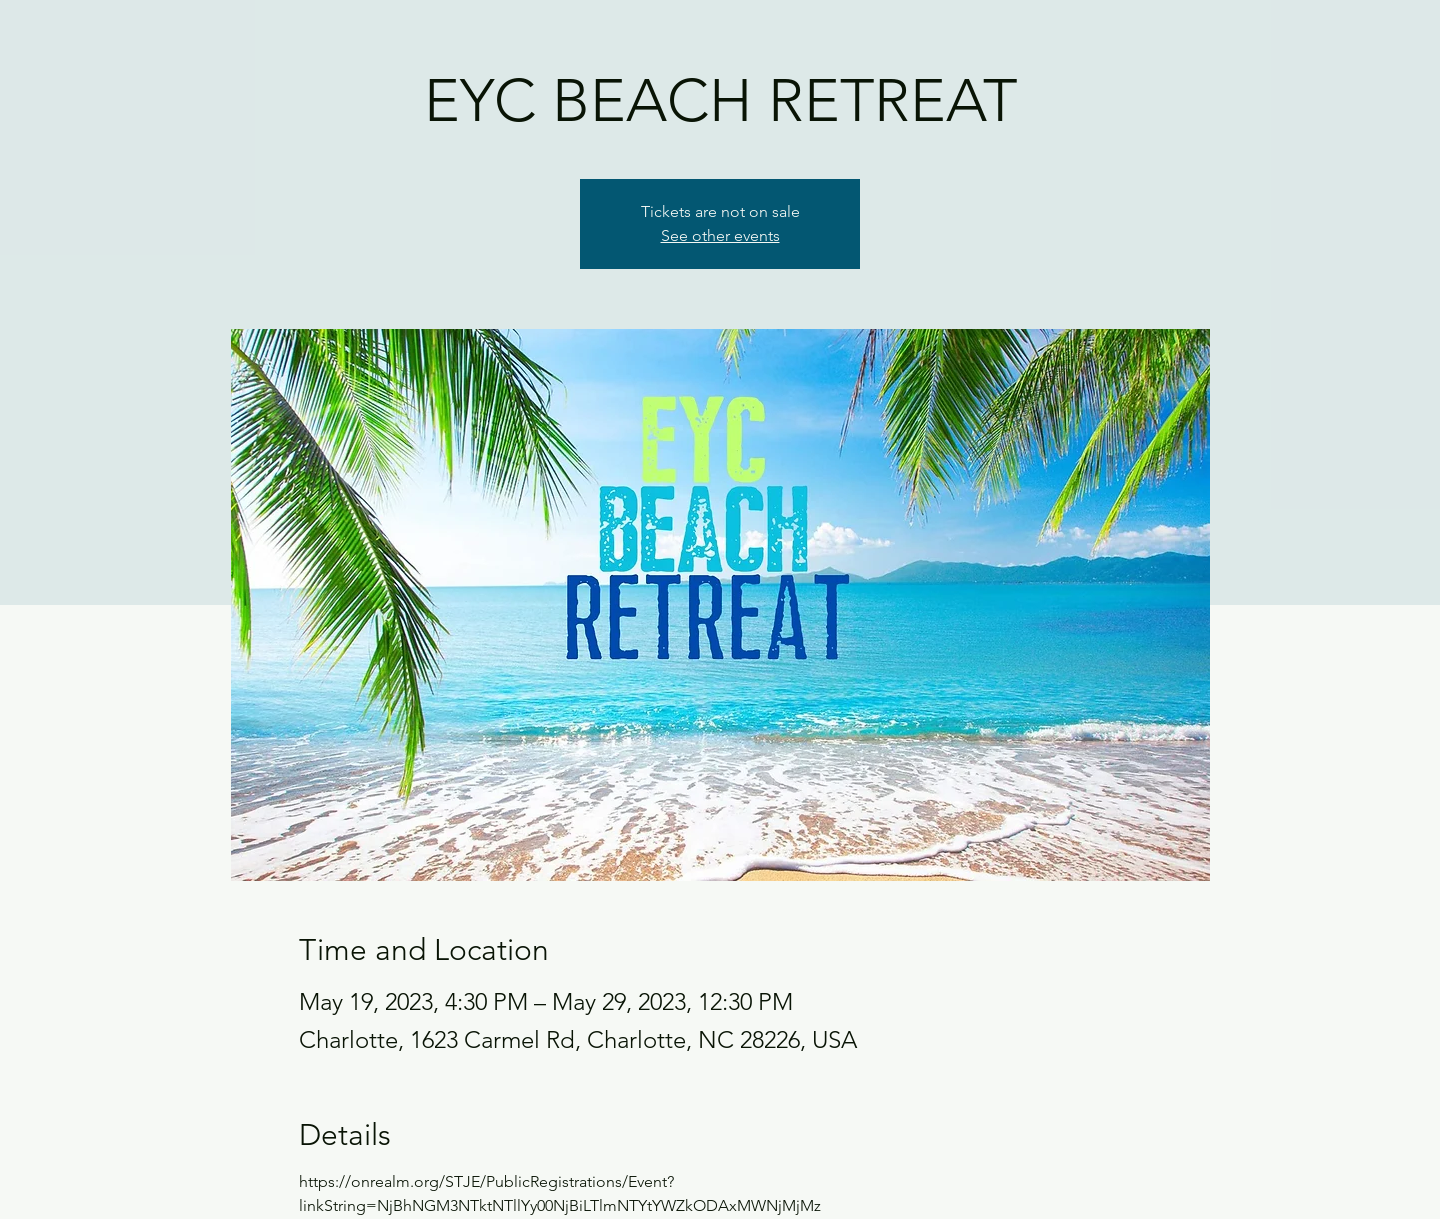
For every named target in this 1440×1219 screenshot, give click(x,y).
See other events (720, 235)
